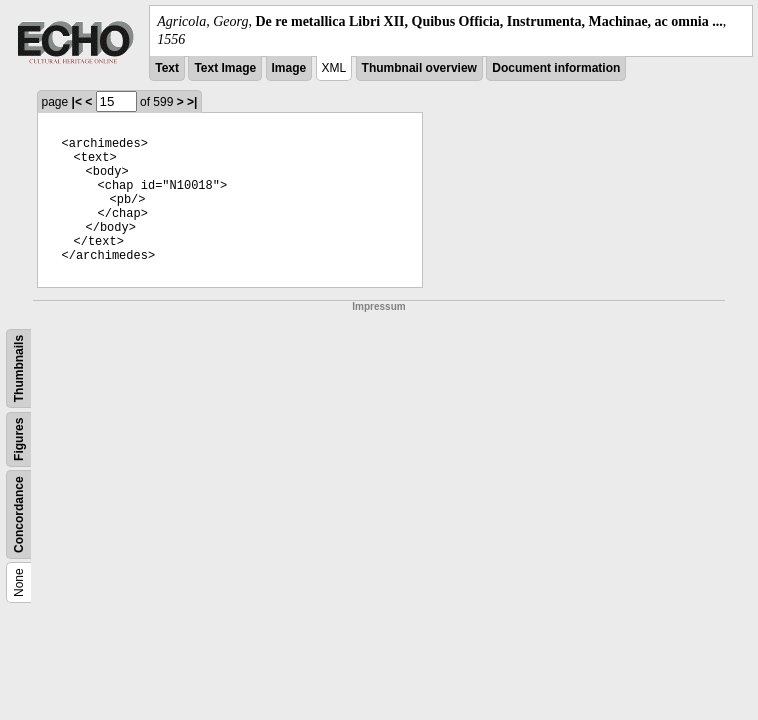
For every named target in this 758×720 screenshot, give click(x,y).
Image (289, 68)
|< (77, 102)
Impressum (378, 306)
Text (167, 68)
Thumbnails (19, 368)
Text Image (225, 68)
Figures (19, 439)
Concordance (19, 515)
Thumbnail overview (419, 68)
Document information (556, 68)
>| (192, 102)
